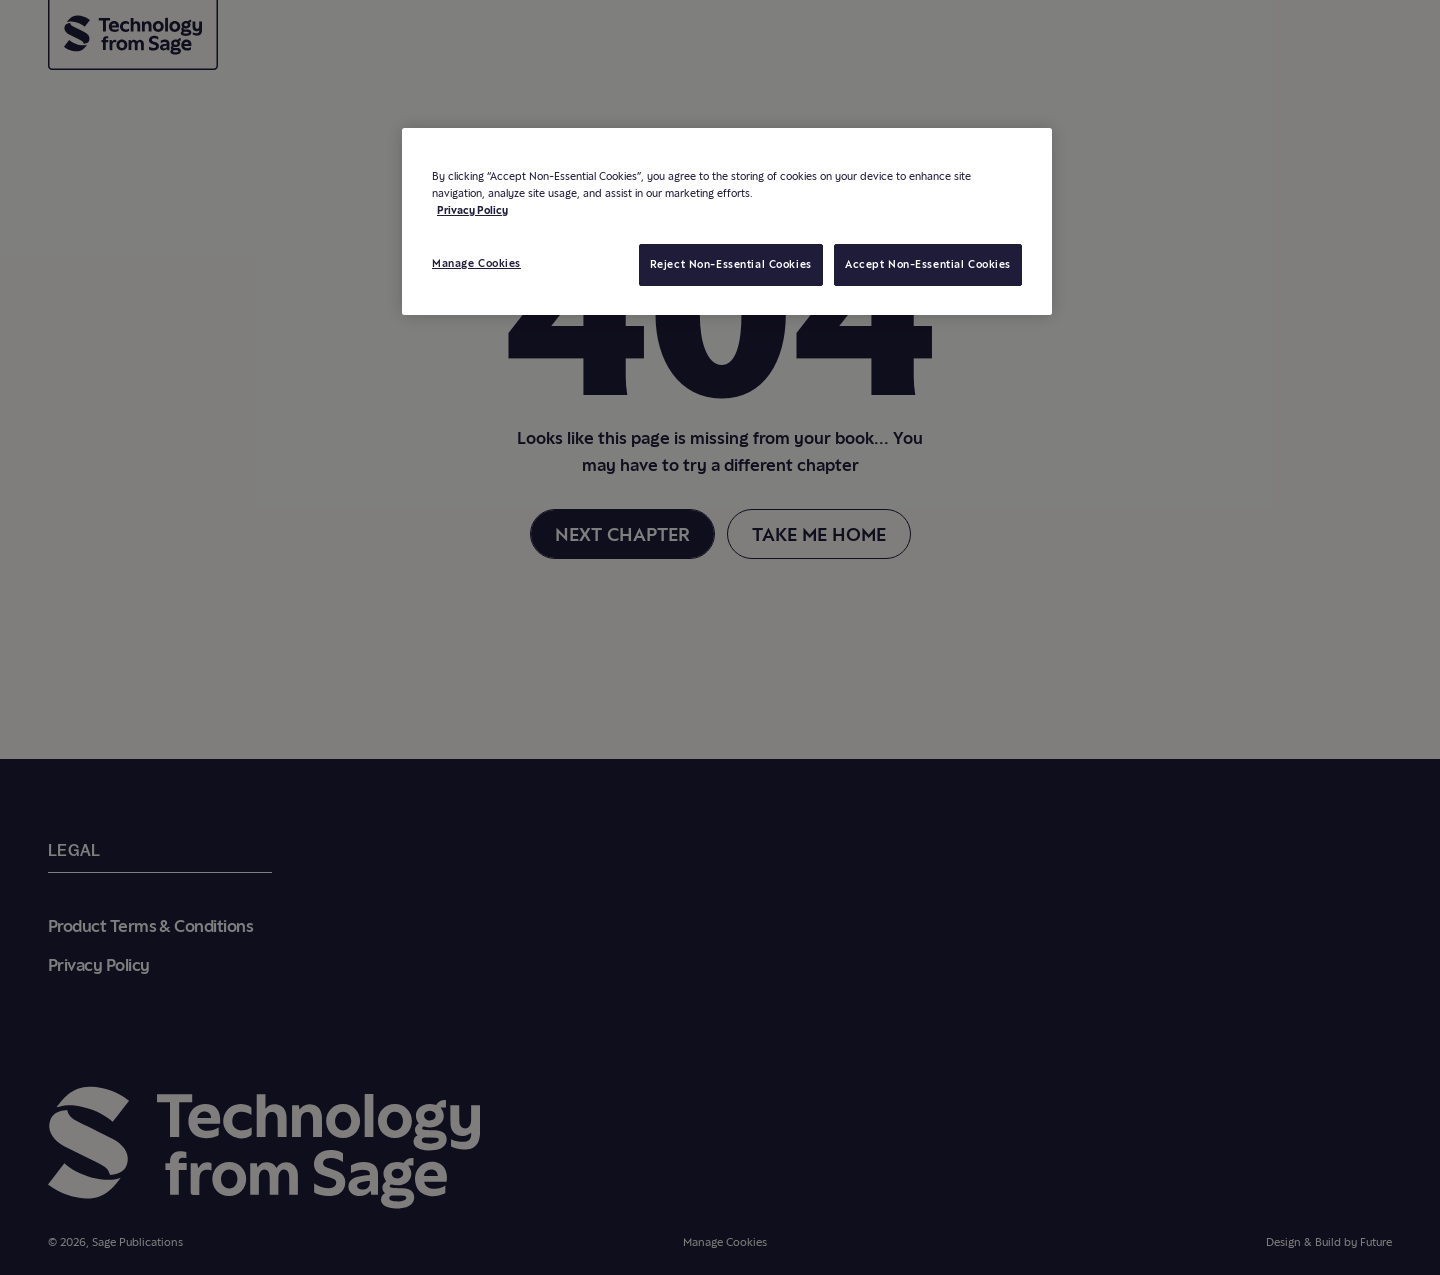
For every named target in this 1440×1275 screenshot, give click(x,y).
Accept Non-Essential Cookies (928, 264)
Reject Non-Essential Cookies (731, 264)
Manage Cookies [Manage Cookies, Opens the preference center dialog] (476, 263)
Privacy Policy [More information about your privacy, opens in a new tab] (472, 210)
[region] (727, 221)
